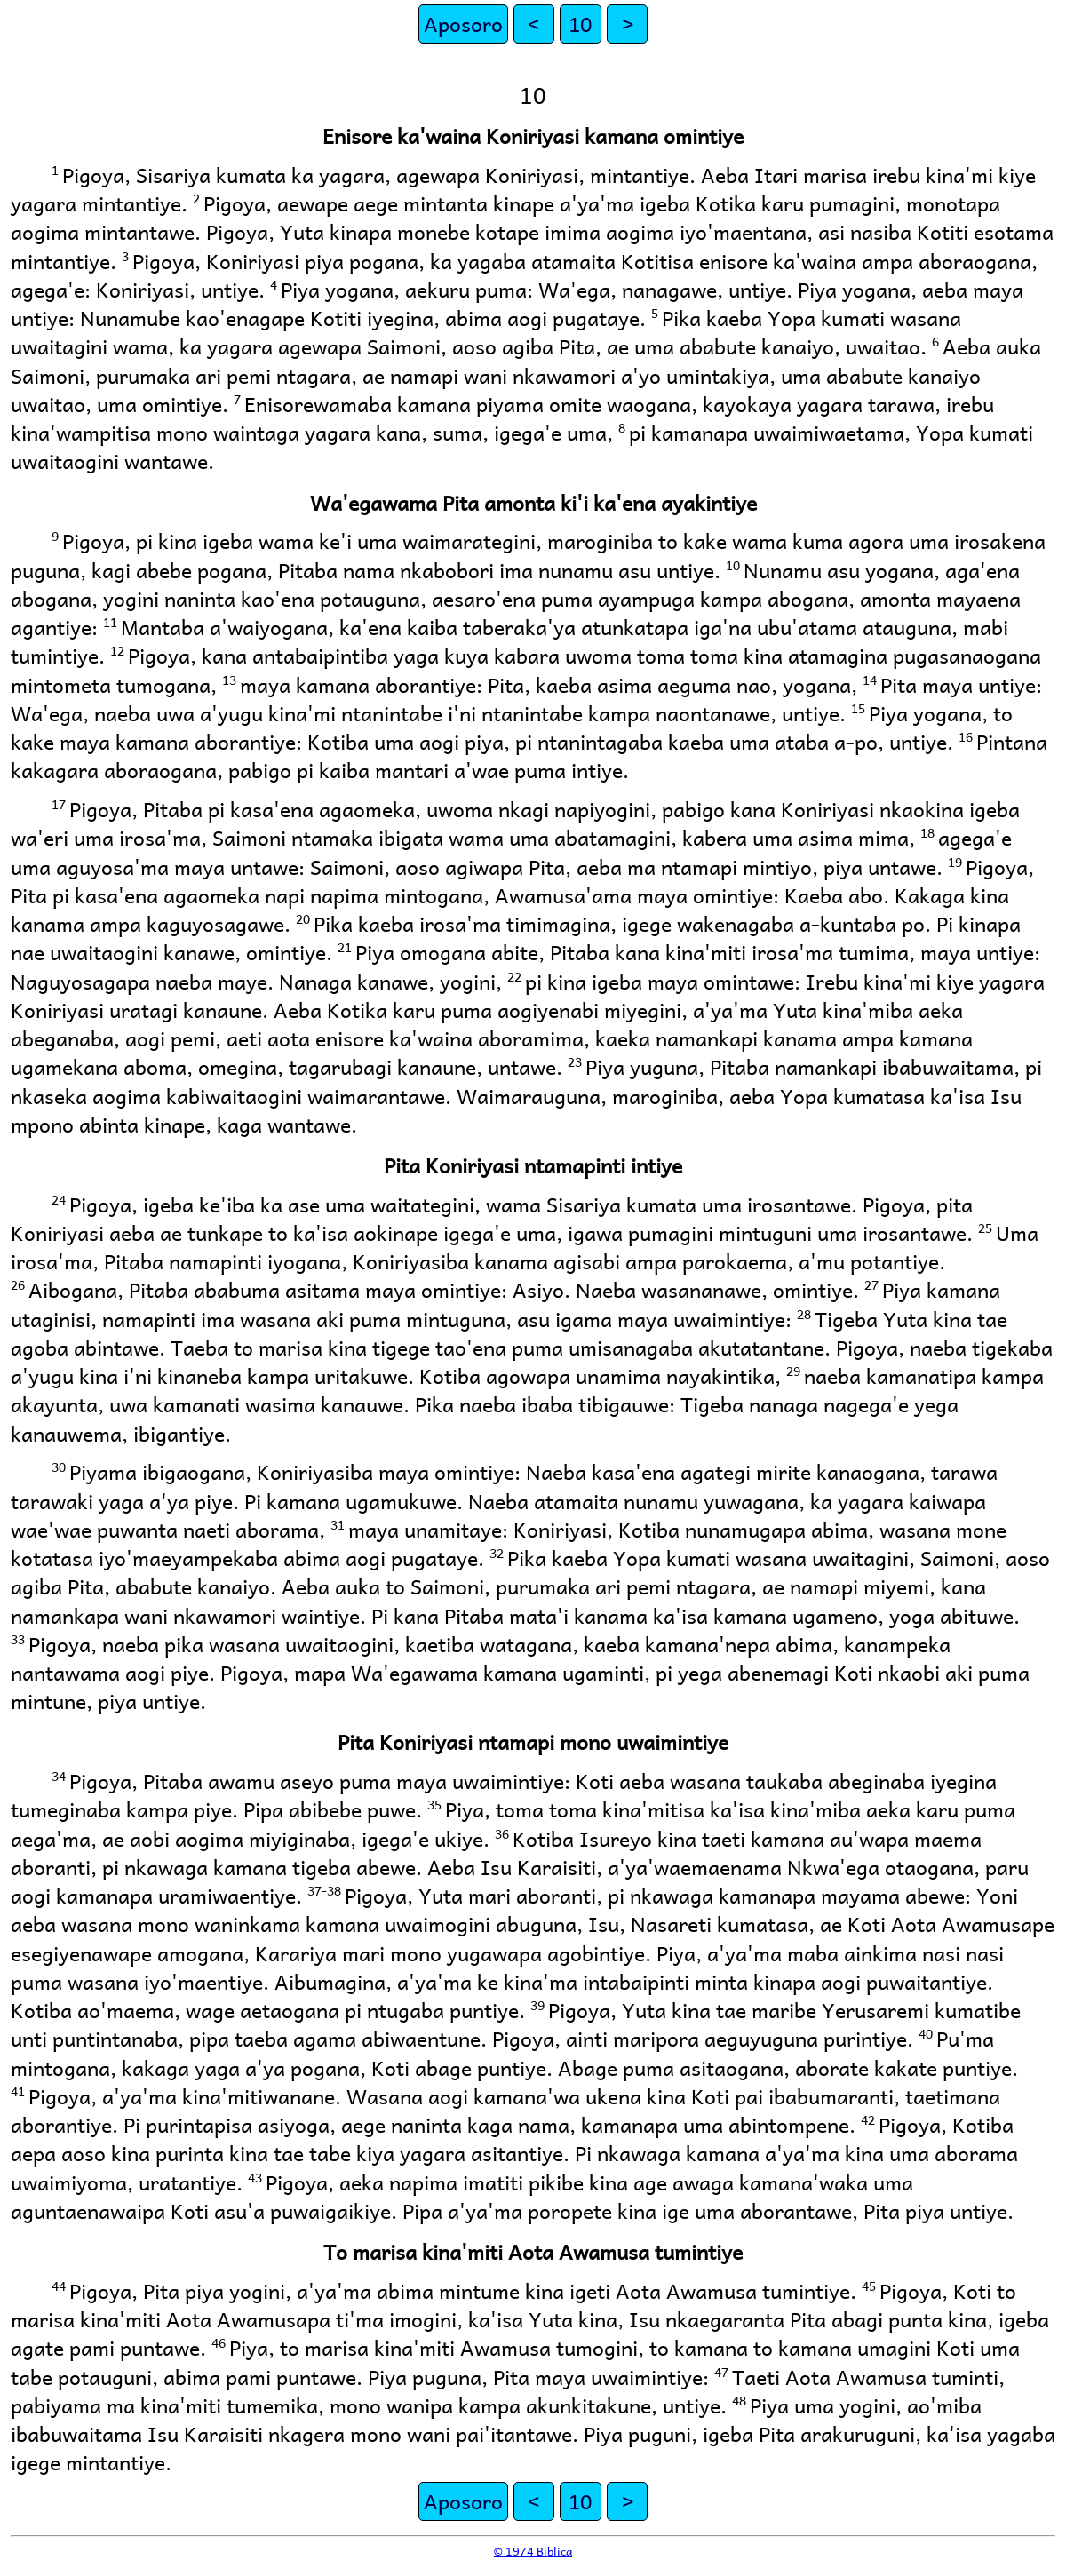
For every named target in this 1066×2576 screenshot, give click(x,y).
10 (580, 23)
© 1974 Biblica (533, 2550)
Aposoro (463, 23)
